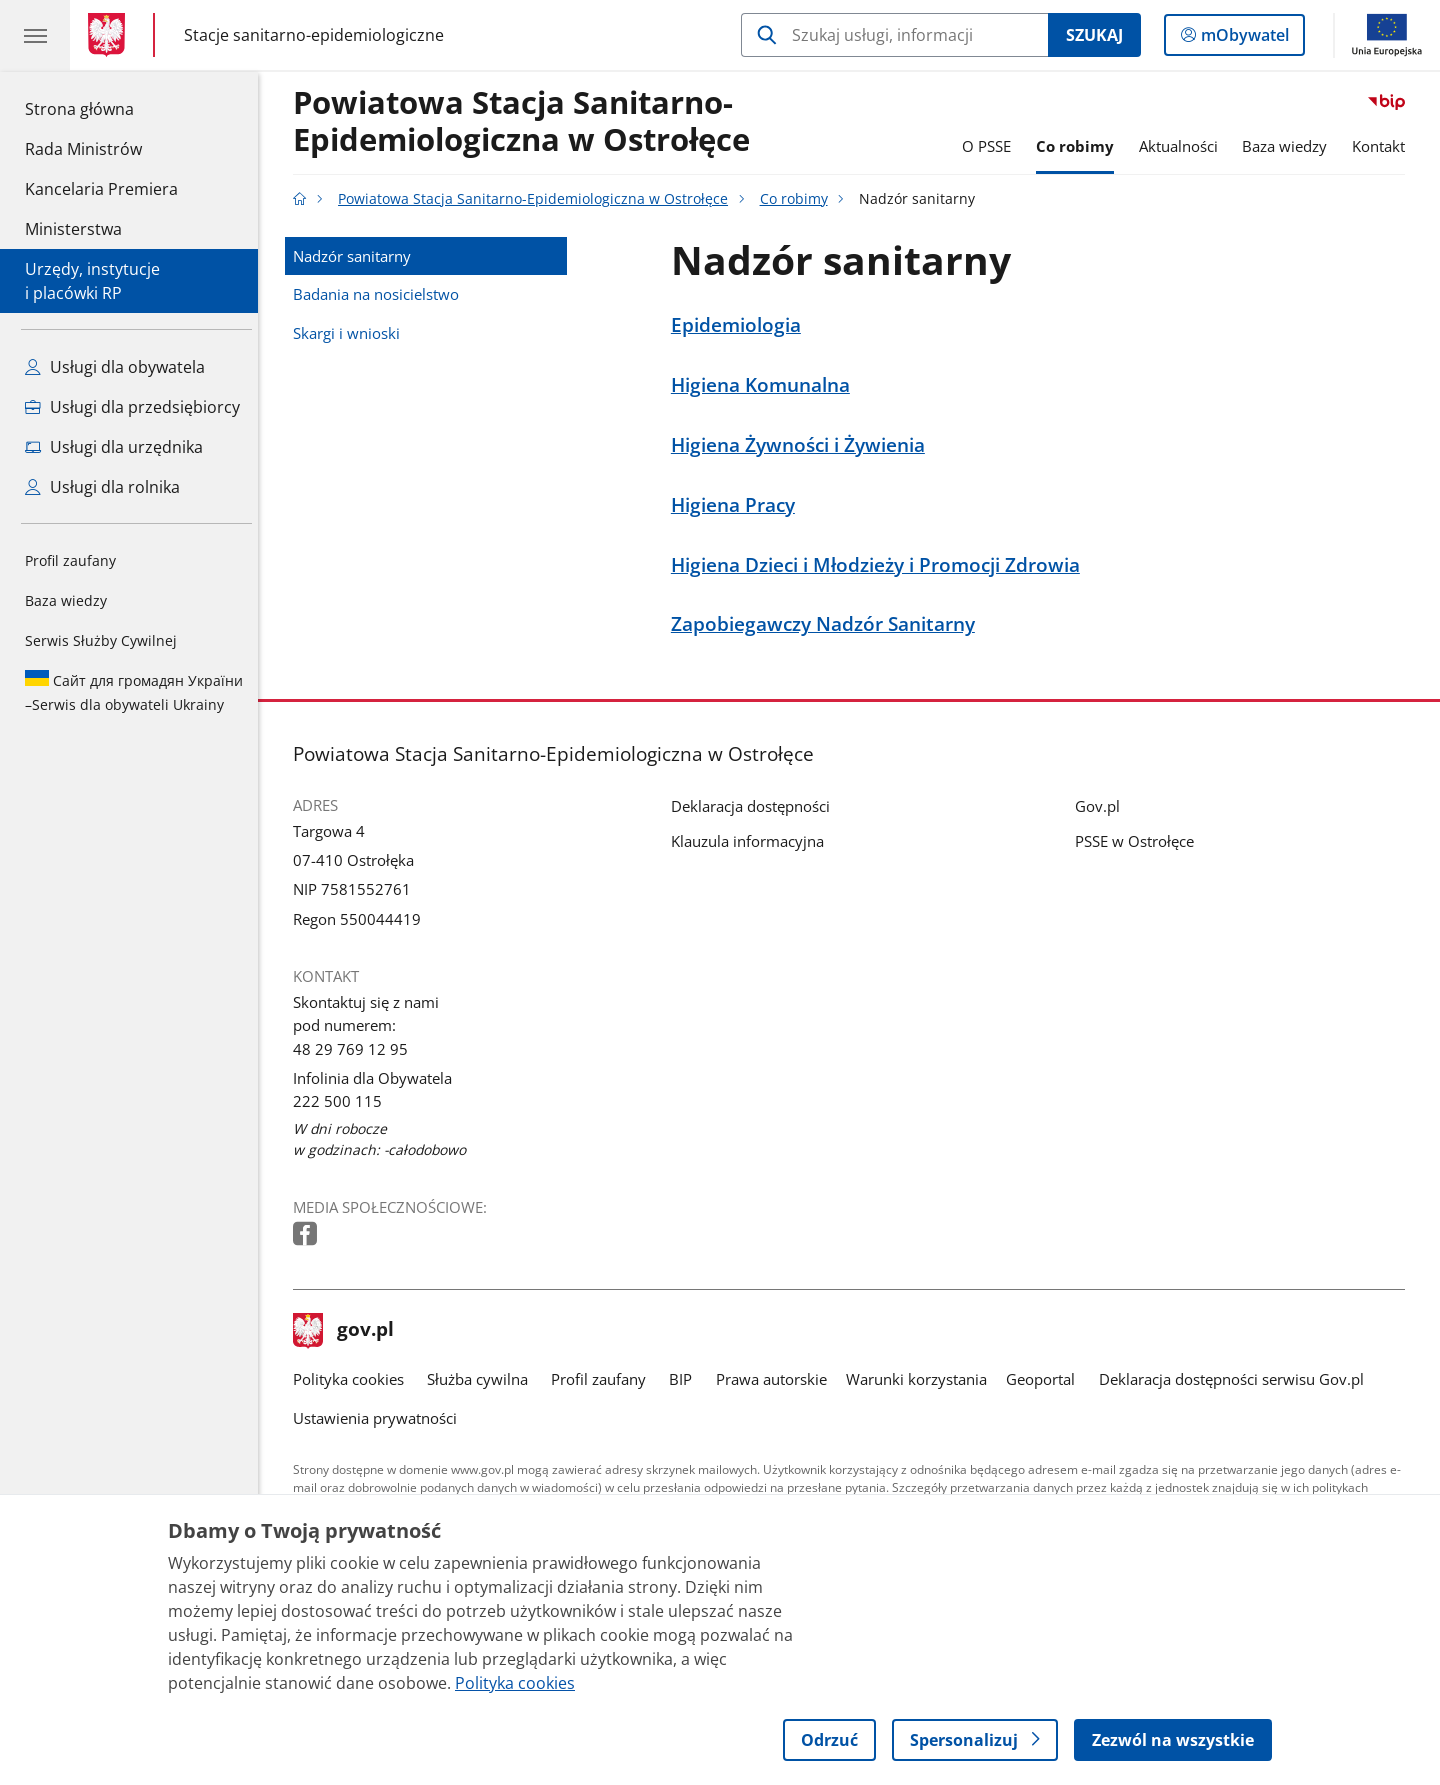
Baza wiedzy (66, 600)
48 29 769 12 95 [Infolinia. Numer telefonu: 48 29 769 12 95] (355, 1049)
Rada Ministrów (83, 149)
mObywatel (1243, 39)
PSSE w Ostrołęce (1139, 841)
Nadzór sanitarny (357, 256)
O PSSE (991, 146)
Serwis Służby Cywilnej (101, 640)
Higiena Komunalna (765, 384)
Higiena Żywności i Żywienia (803, 444)
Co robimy (1080, 146)
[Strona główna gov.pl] (110, 35)
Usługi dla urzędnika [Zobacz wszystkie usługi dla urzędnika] (114, 447)
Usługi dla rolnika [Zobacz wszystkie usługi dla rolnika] (102, 487)
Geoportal (1046, 1379)
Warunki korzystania (921, 1379)
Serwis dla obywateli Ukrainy (134, 692)
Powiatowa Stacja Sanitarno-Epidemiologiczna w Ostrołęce (526, 122)
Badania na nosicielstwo (381, 294)
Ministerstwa (73, 229)
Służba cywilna (482, 1379)
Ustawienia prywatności (380, 1418)
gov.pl (349, 1331)
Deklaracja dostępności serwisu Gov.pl (1236, 1379)
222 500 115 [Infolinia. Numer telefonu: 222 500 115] (342, 1101)
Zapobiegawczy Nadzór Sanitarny (828, 623)
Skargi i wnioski (351, 333)
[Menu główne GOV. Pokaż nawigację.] (35, 35)
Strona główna (101, 108)
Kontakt (1383, 146)
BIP (686, 1379)
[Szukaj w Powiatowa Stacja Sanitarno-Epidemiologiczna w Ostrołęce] (894, 35)
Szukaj (1094, 35)
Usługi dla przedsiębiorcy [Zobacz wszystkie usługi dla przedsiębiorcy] (132, 407)
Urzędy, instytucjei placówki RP (92, 281)
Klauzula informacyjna (752, 841)
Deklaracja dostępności (755, 806)
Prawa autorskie (776, 1379)
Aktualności (1183, 146)
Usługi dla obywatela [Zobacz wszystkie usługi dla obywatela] (115, 367)
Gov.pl (1102, 806)
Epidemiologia (741, 324)
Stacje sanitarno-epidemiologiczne (314, 34)
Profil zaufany (70, 560)
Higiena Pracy (738, 504)
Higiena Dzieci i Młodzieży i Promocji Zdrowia (880, 564)
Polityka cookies (353, 1379)
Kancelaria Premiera (101, 189)
